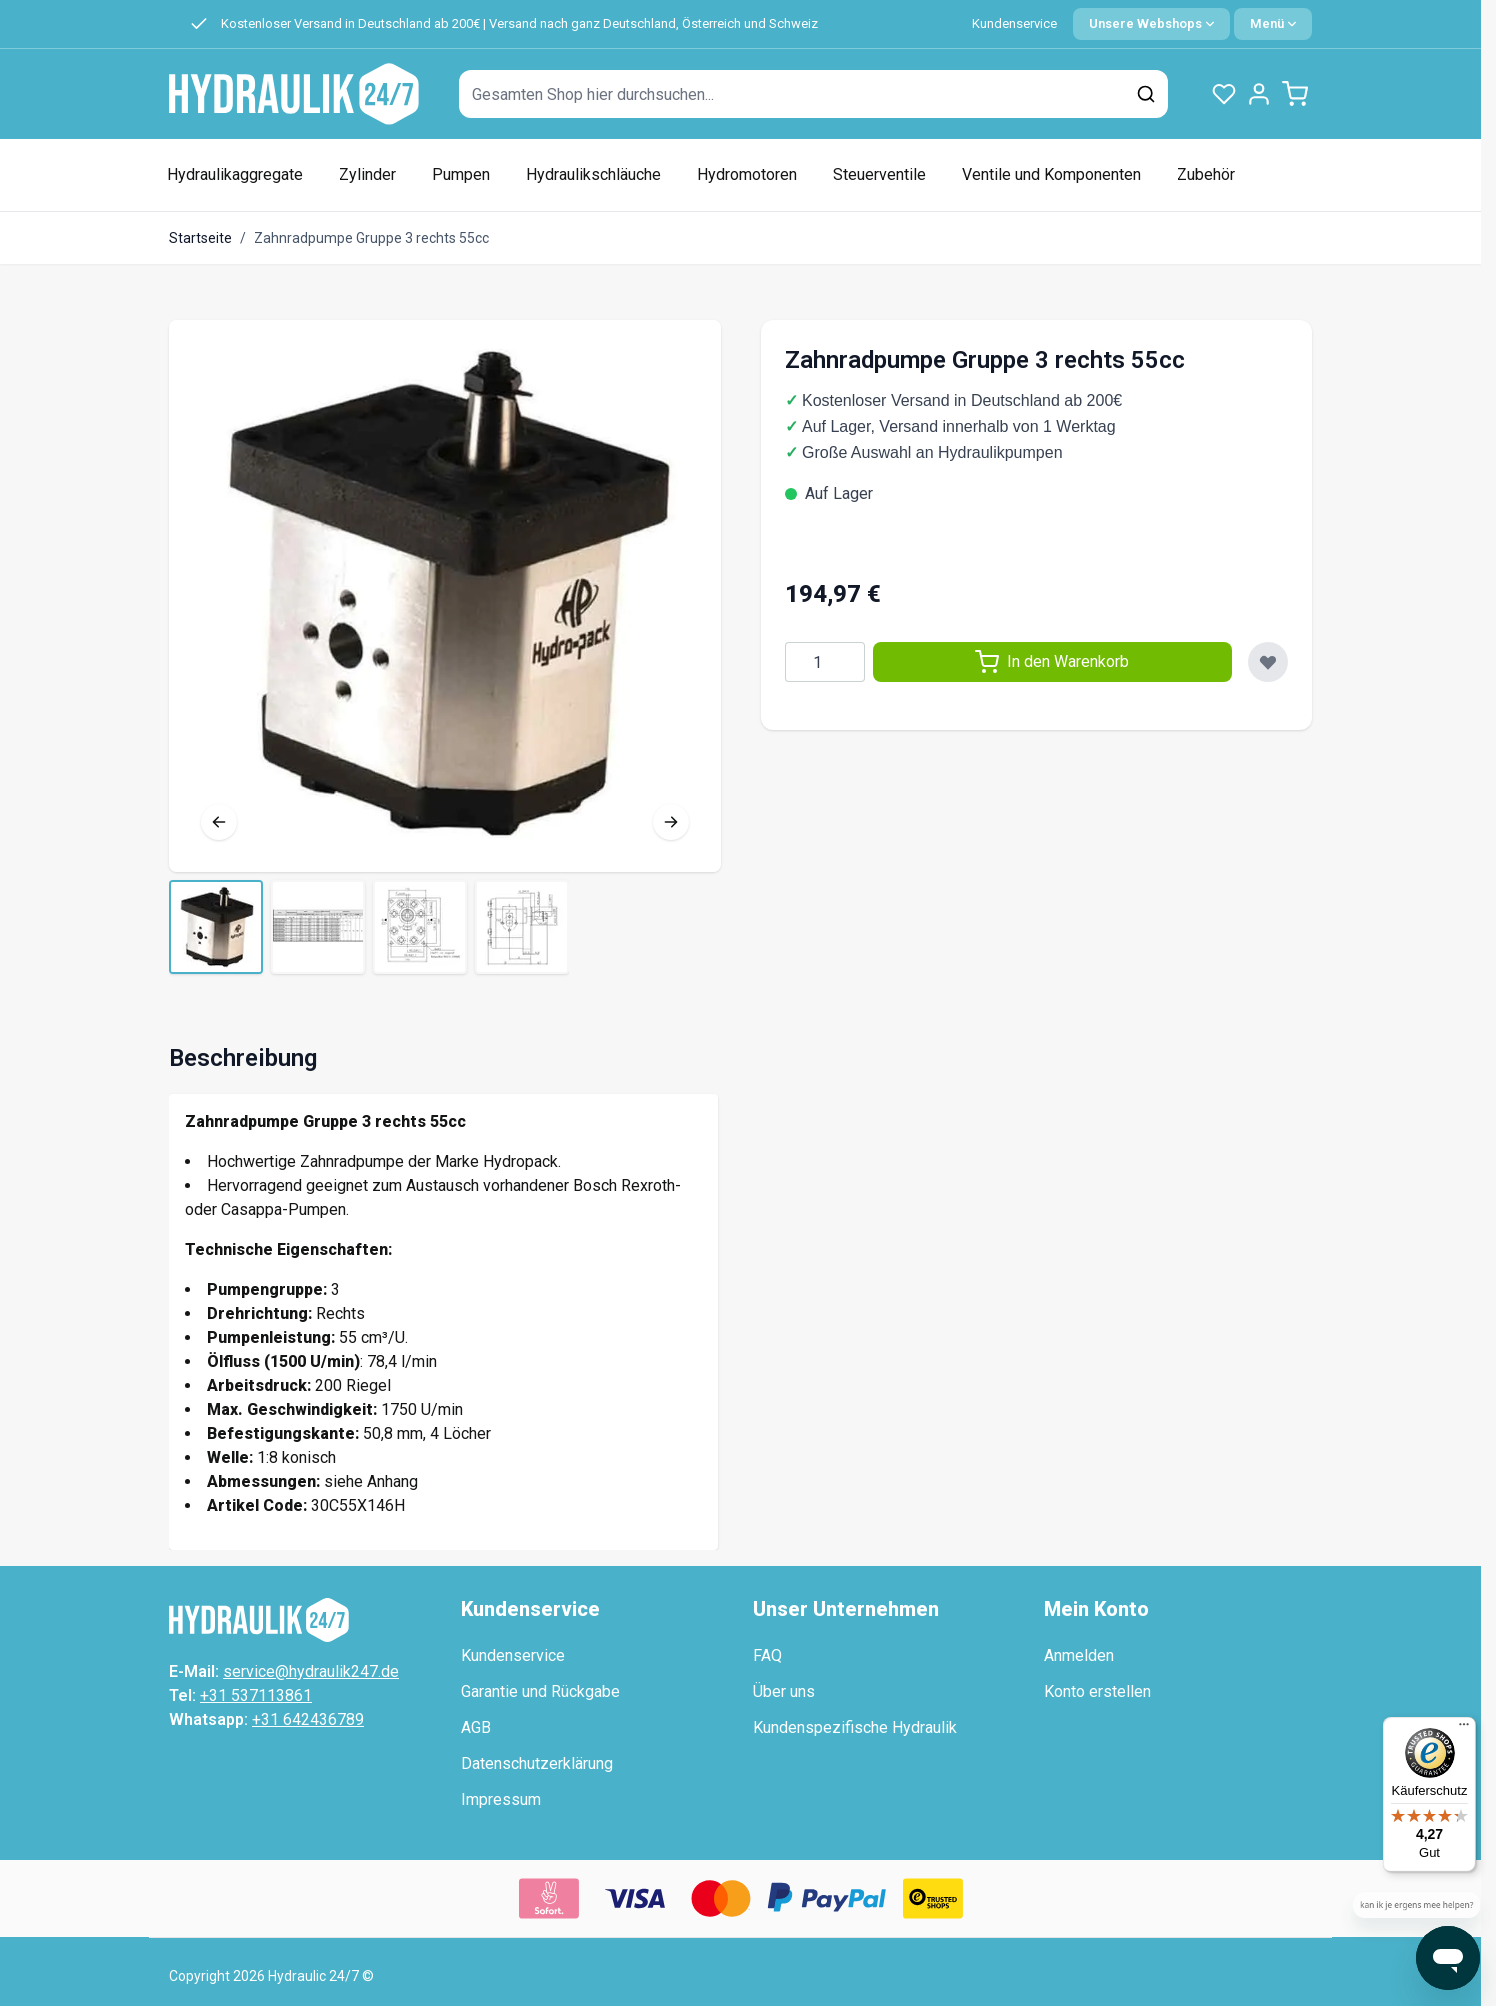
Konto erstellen (1097, 1691)
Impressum (501, 1799)
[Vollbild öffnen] (445, 596)
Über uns (784, 1691)
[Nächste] (671, 822)
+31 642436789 (308, 1719)
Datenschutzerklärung (537, 1763)
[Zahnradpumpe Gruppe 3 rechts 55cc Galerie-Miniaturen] (369, 927)
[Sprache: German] (1151, 24)
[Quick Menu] (1273, 24)
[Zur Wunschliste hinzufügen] (1268, 662)
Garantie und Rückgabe (540, 1691)
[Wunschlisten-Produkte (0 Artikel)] (1224, 94)
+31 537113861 (256, 1695)
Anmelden (1079, 1655)
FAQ (767, 1655)
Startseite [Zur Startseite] (200, 238)
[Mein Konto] (1259, 94)
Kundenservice (1014, 23)
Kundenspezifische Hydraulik (855, 1727)
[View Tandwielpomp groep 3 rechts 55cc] (216, 927)
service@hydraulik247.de (311, 1671)
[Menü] (1464, 1729)
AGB (476, 1727)
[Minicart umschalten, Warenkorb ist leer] (1295, 94)
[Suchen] (1146, 94)
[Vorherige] (219, 822)
